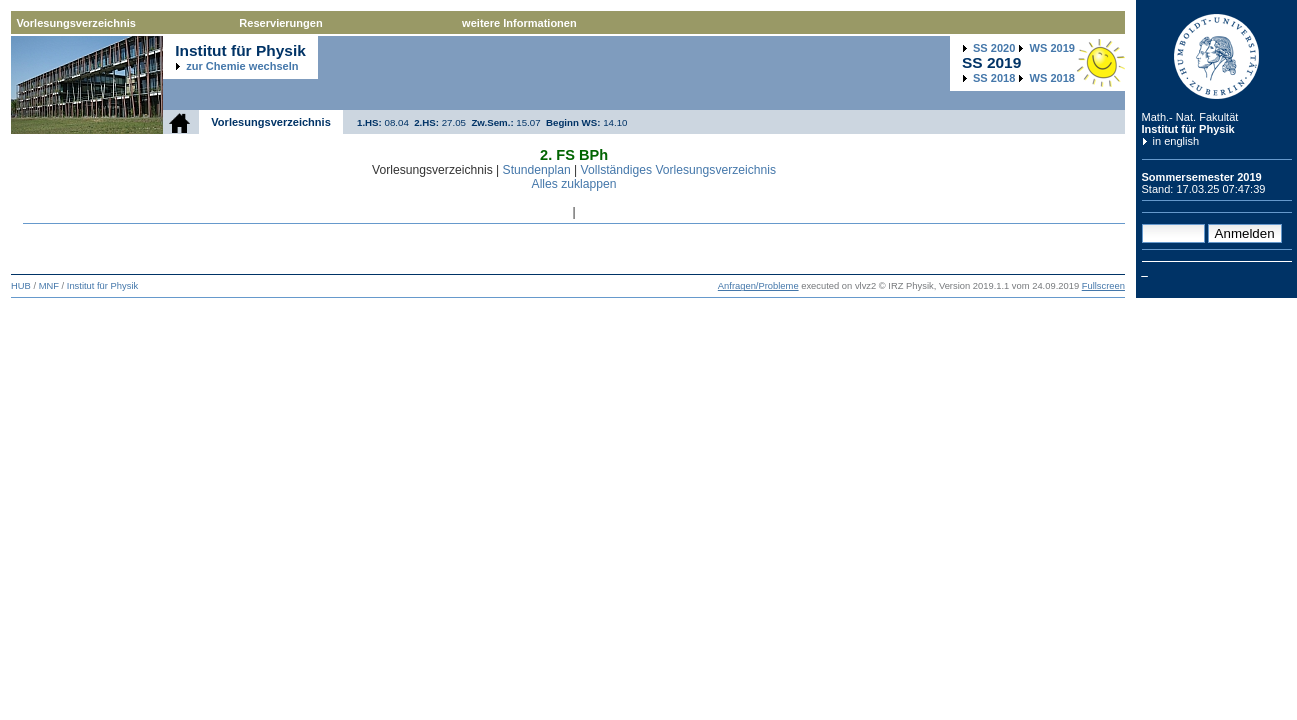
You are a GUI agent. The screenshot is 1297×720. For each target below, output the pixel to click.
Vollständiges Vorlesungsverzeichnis (678, 170)
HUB (21, 286)
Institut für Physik (1188, 129)
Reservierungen (280, 23)
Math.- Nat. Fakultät (1190, 117)
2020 (994, 48)
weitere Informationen (519, 23)
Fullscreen (1103, 286)
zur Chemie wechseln (242, 66)
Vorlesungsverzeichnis (76, 23)
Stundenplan (537, 170)
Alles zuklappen (574, 184)
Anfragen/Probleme (758, 286)
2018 (994, 78)
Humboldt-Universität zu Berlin (1217, 56)
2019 (1052, 48)
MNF (49, 286)
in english (1176, 141)
